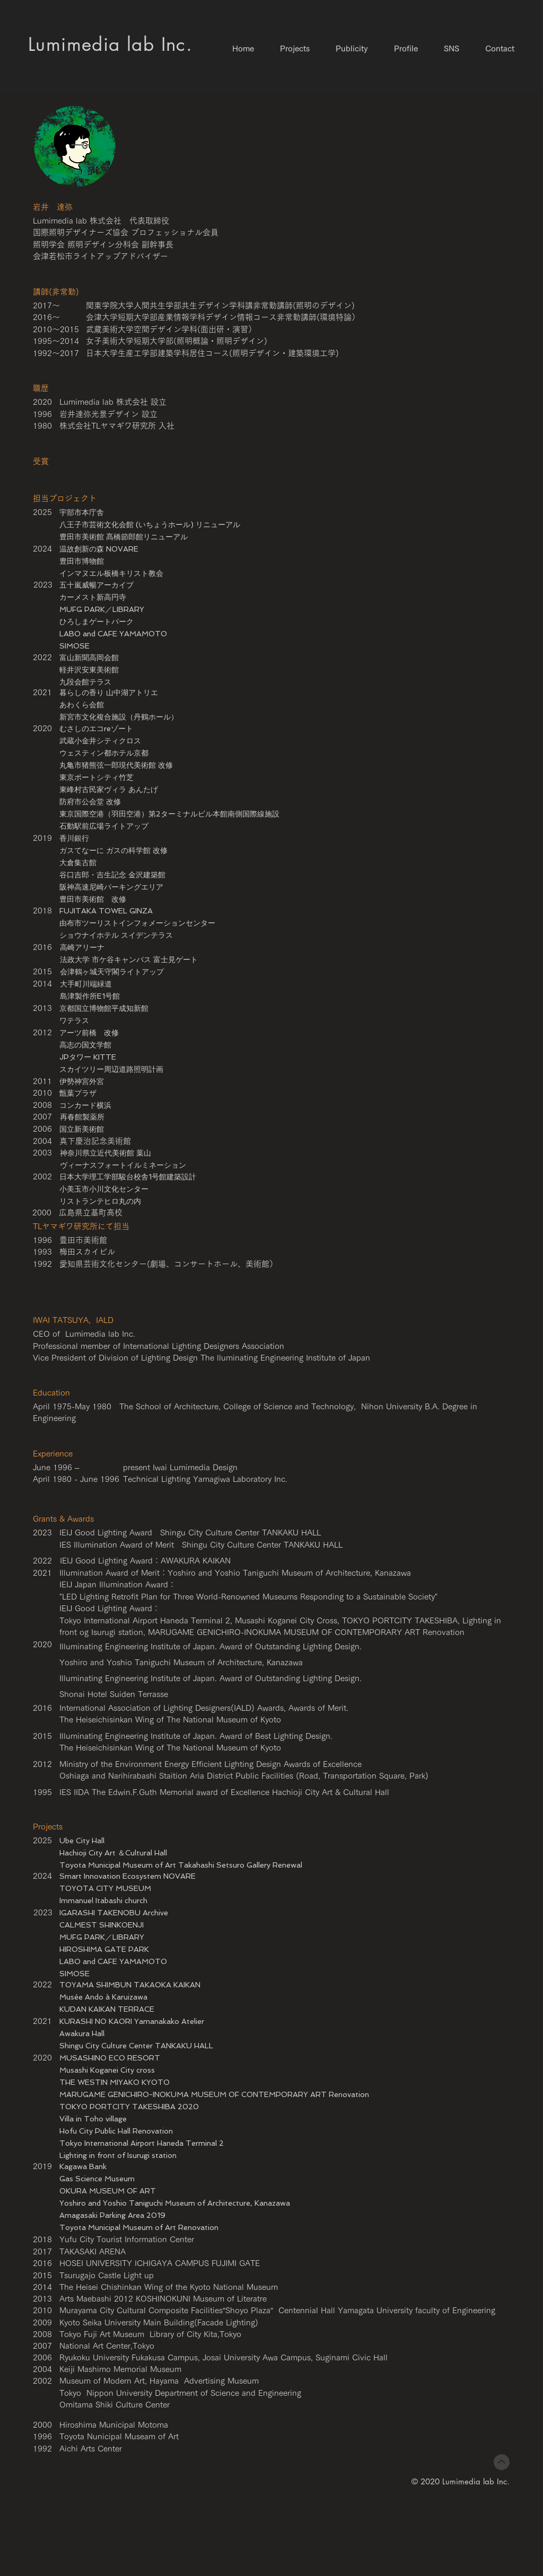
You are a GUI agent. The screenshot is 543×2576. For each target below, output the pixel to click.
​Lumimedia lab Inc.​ (110, 44)
